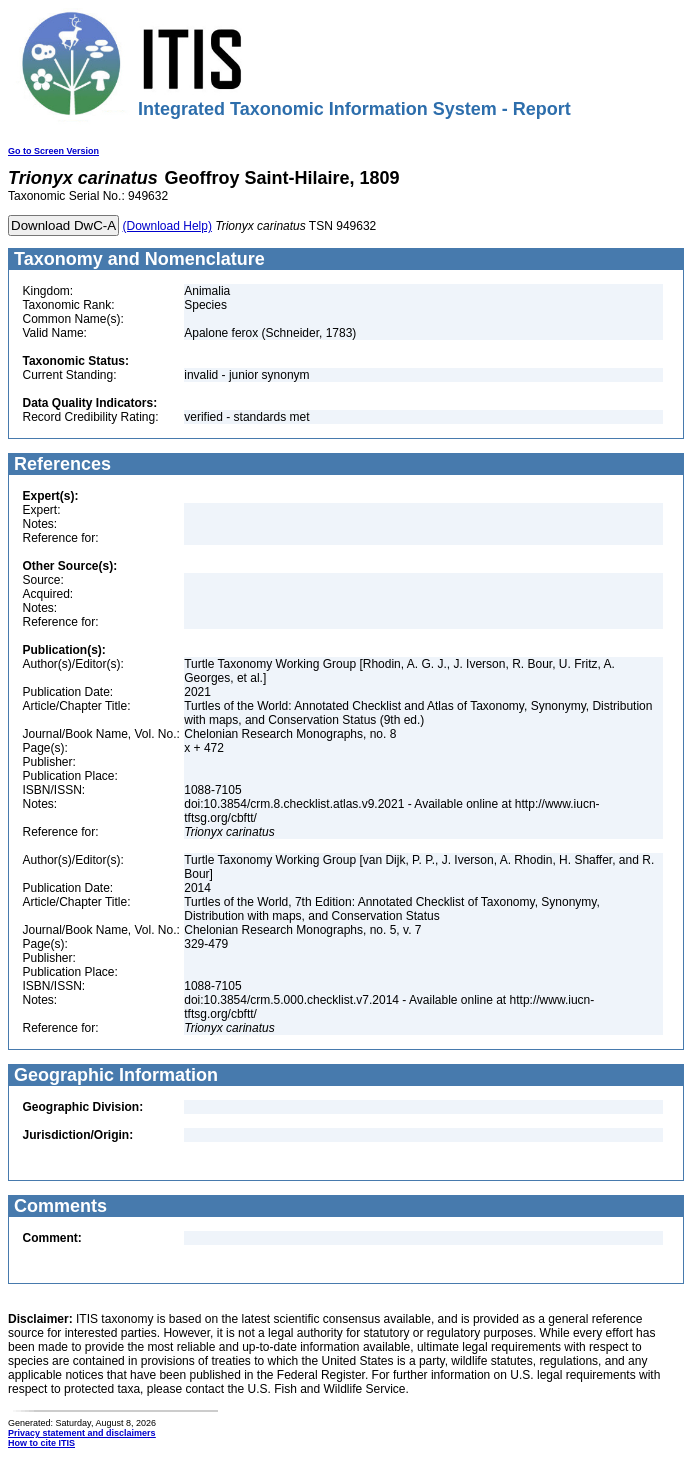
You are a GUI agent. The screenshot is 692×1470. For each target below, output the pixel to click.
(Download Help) (167, 226)
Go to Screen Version (53, 151)
